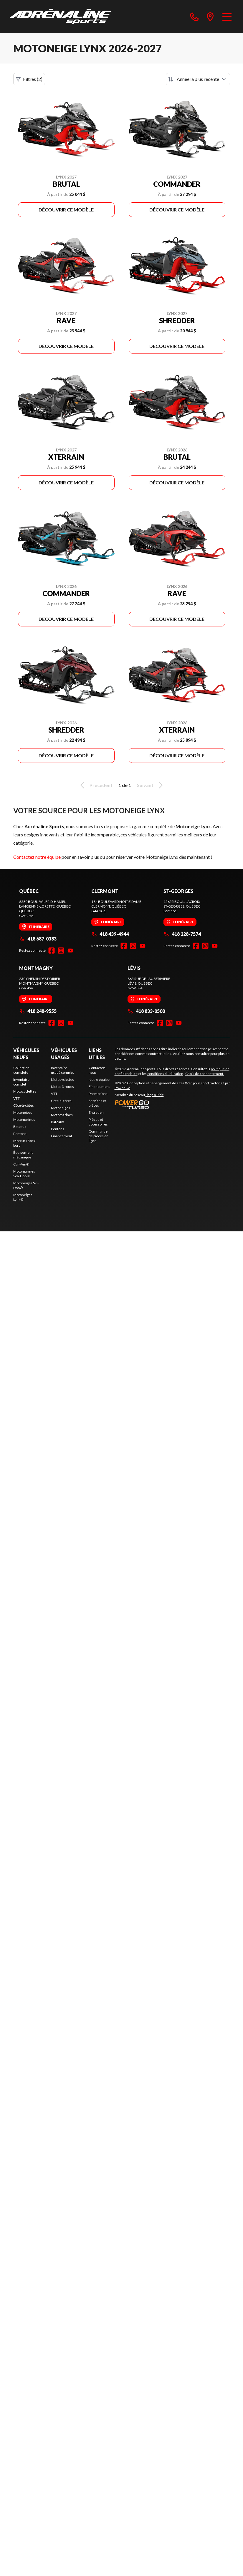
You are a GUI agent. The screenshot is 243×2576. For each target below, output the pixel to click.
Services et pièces (97, 1103)
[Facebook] (51, 950)
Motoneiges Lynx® (22, 1197)
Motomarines (24, 1119)
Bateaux (19, 1126)
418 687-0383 (38, 938)
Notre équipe (99, 1079)
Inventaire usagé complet (62, 1070)
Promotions (98, 1093)
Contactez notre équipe (37, 857)
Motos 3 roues (62, 1086)
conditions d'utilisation (165, 1073)
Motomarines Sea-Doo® (24, 1173)
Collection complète (21, 1070)
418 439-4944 (110, 934)
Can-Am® (21, 1164)
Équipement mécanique (23, 1154)
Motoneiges (22, 1112)
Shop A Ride (155, 1095)
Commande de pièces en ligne (98, 1136)
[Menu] (227, 16)
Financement (61, 1136)
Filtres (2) (29, 79)
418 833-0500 (146, 1011)
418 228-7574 (182, 934)
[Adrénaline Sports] (60, 16)
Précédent (95, 785)
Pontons (20, 1133)
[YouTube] (70, 950)
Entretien (96, 1112)
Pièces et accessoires (98, 1121)
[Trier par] (198, 79)
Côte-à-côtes (23, 1105)
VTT (16, 1098)
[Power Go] (172, 1104)
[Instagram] (61, 950)
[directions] (210, 16)
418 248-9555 (38, 1011)
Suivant (151, 785)
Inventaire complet (21, 1081)
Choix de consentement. (204, 1073)
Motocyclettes (24, 1091)
